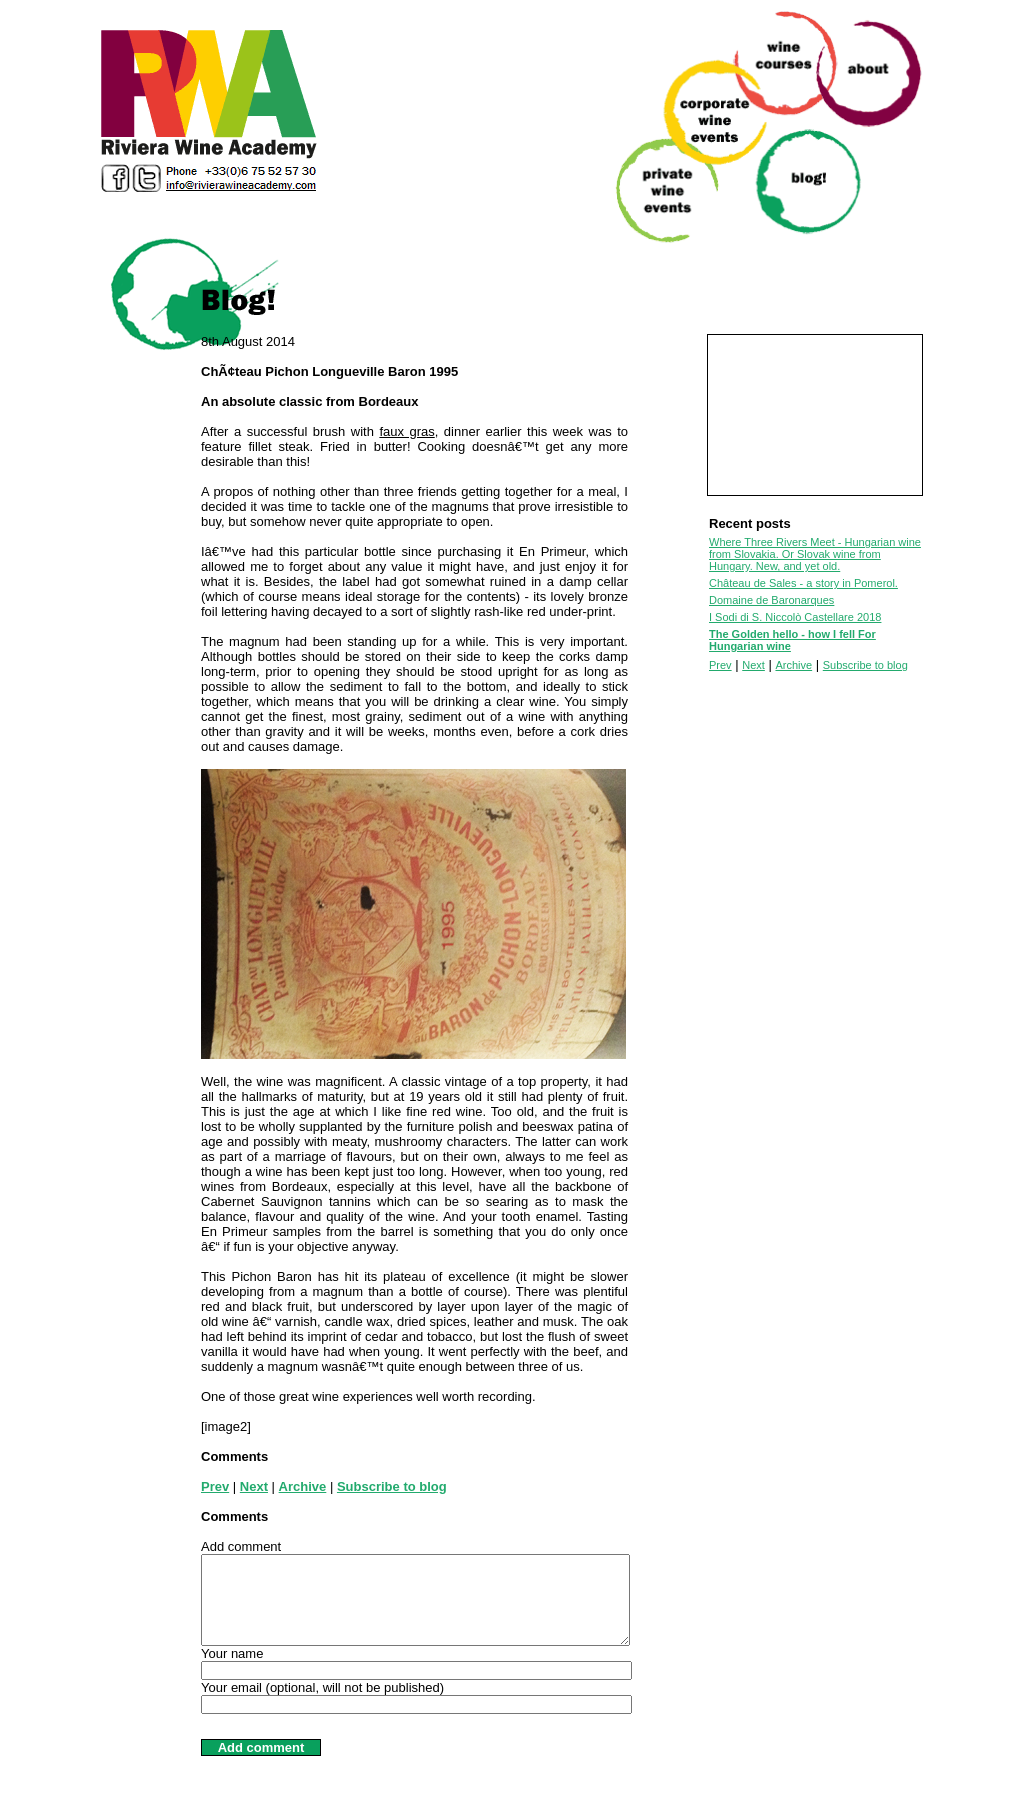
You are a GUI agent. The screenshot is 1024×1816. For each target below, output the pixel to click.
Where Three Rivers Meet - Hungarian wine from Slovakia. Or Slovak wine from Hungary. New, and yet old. (815, 554)
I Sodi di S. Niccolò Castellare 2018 (795, 617)
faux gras (406, 431)
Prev (215, 1486)
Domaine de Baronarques (771, 600)
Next (254, 1486)
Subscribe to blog (392, 1486)
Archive (303, 1486)
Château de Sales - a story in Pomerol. (803, 583)
